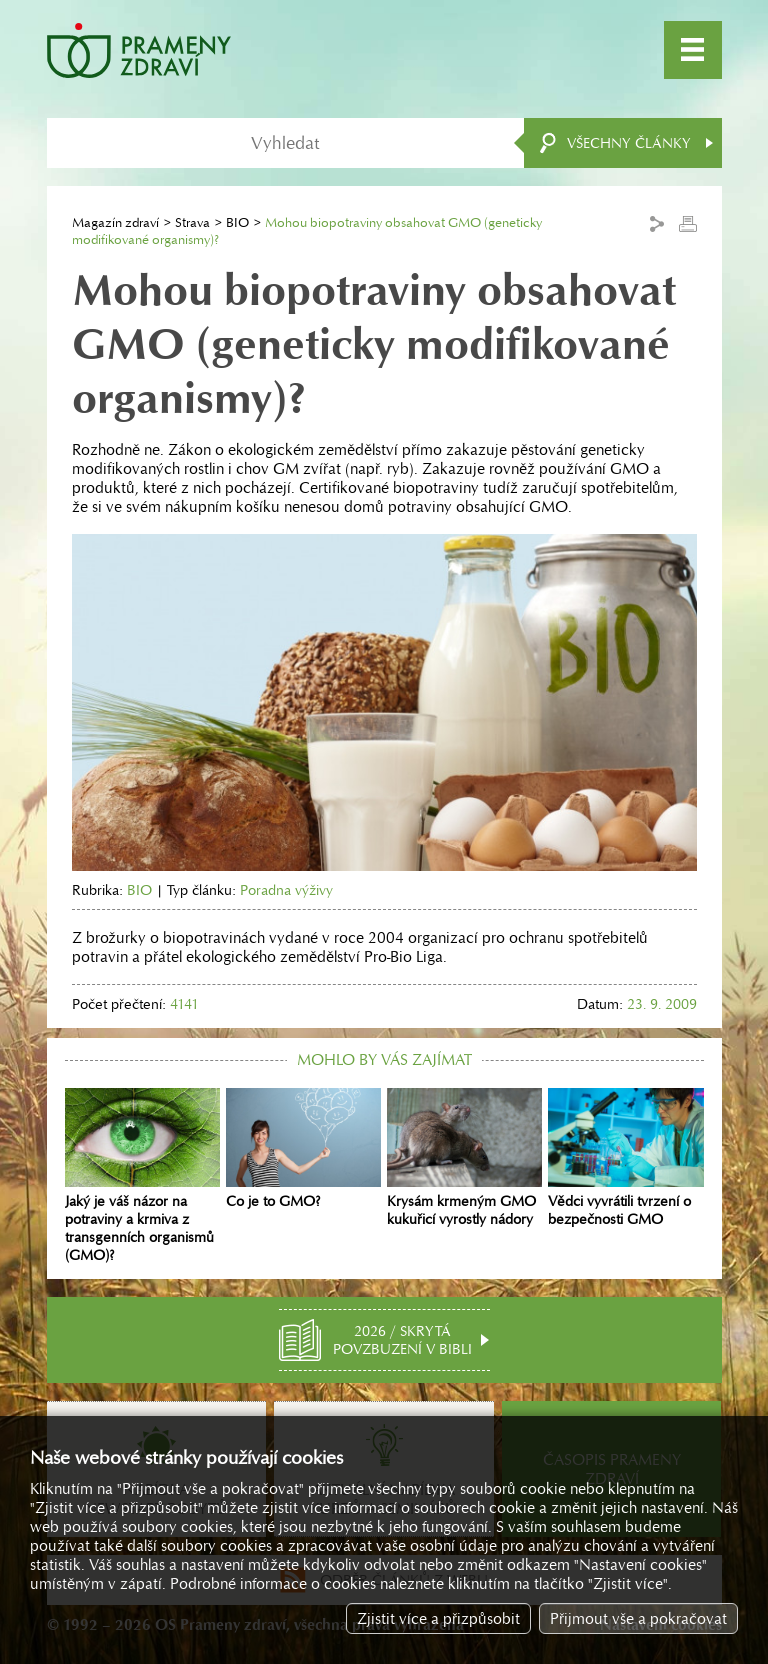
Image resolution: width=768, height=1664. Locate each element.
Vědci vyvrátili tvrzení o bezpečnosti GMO (625, 1158)
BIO (237, 222)
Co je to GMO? (303, 1149)
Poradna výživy (286, 890)
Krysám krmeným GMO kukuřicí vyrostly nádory (464, 1158)
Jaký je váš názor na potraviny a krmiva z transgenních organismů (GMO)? (142, 1176)
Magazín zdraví (115, 222)
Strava (192, 222)
